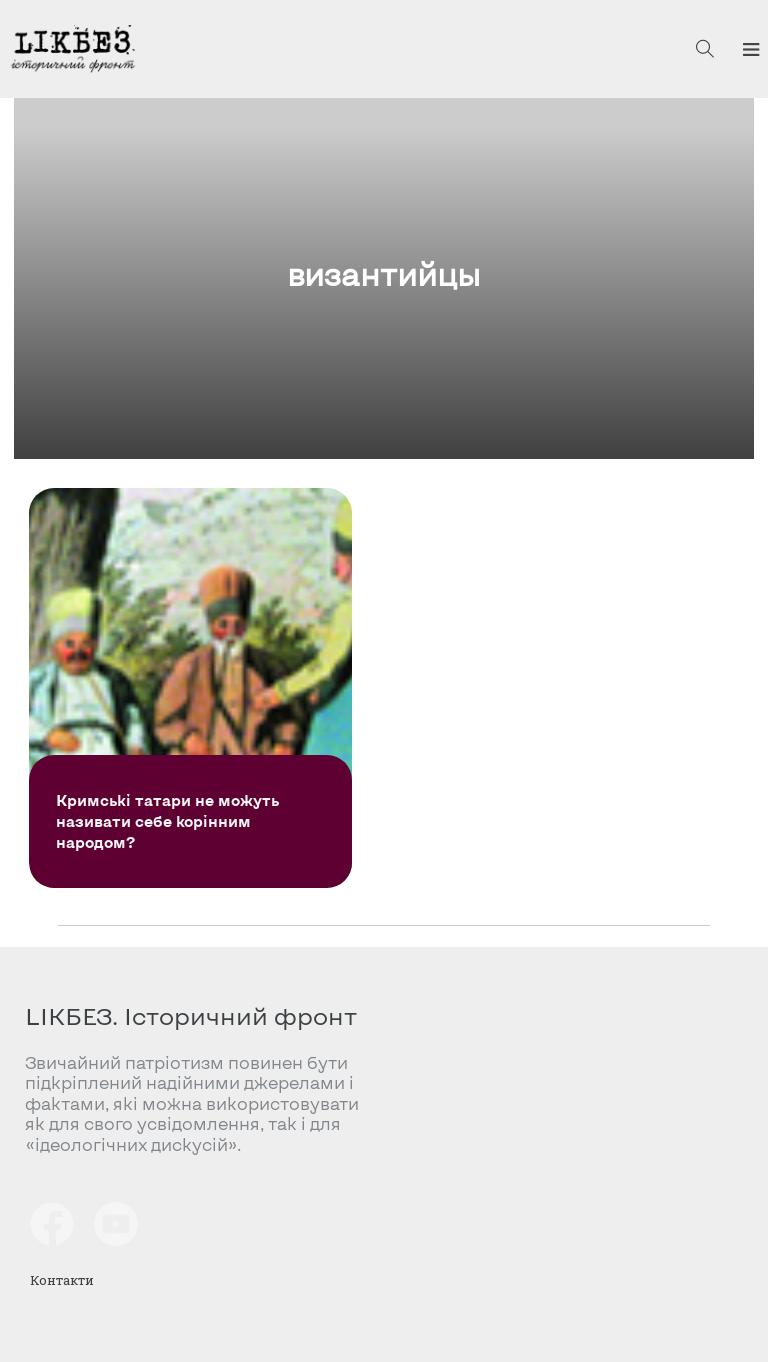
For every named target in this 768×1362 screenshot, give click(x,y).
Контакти (62, 1280)
